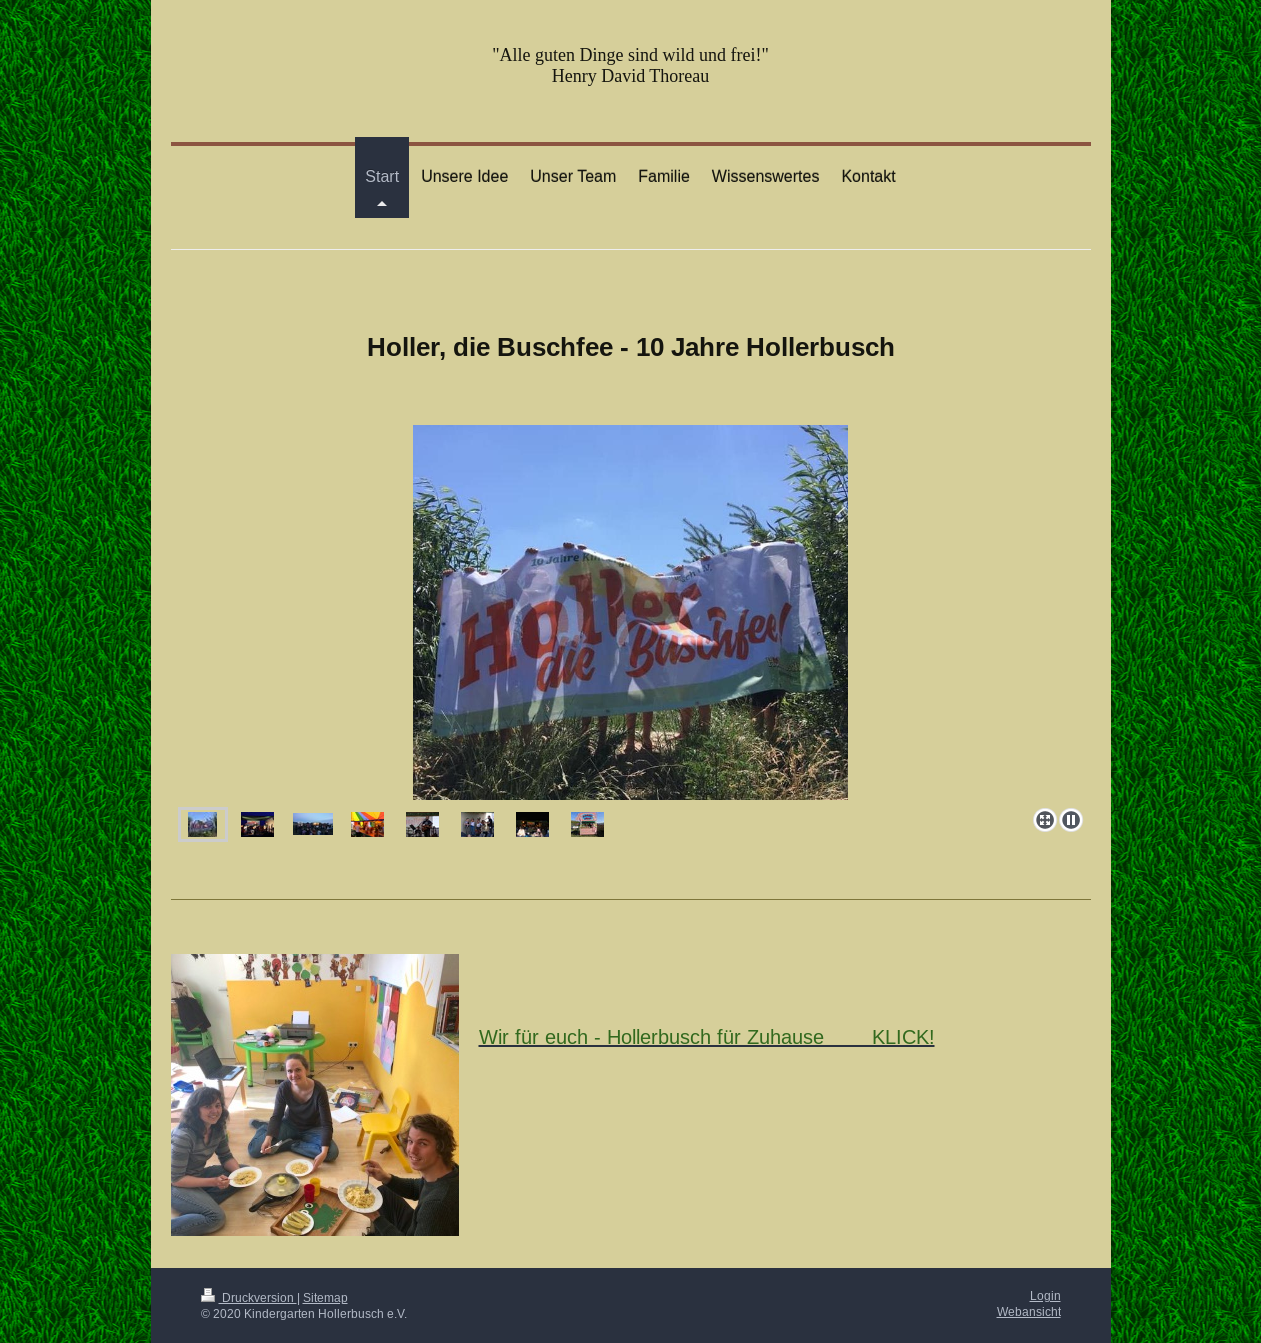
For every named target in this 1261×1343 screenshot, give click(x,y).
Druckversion (249, 1297)
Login (1045, 1295)
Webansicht (1029, 1311)
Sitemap (325, 1297)
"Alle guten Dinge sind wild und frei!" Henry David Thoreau (630, 65)
